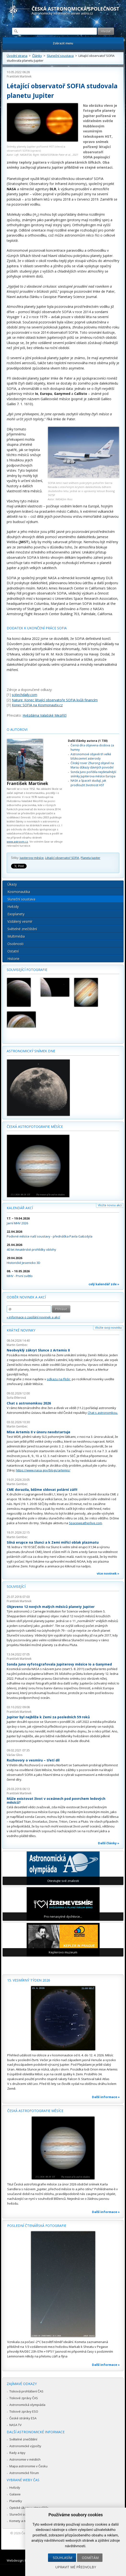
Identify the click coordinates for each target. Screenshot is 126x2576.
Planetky (15, 2501)
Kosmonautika (18, 891)
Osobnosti (15, 943)
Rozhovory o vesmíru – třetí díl (33, 1760)
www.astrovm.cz (17, 841)
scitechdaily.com (24, 694)
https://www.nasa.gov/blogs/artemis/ (43, 1470)
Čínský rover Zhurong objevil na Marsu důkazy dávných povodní (92, 765)
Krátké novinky (21, 1330)
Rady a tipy (17, 2453)
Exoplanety (15, 914)
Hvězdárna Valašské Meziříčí (44, 715)
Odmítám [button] (90, 2557)
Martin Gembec (17, 1345)
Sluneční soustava (60, 56)
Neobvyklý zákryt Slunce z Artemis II (38, 1350)
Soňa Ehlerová (16, 1398)
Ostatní (13, 951)
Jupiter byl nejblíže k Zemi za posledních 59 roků (48, 1717)
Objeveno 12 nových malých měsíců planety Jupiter (51, 1606)
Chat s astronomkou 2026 (29, 1403)
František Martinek (19, 76)
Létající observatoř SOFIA (62, 858)
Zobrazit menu (63, 43)
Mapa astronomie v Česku (28, 2466)
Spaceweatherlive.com (85, 1523)
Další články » (108, 1843)
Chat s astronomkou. (103, 1412)
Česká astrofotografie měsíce (35, 1126)
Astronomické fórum (24, 2473)
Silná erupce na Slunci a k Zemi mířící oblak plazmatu (53, 1542)
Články (37, 56)
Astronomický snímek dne (31, 1051)
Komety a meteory (22, 2521)
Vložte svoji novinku (108, 1328)
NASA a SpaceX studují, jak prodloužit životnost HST (88, 783)
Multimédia (16, 936)
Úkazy (12, 884)
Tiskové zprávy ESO (23, 2411)
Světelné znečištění (22, 929)
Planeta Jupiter (90, 858)
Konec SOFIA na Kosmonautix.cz (37, 705)
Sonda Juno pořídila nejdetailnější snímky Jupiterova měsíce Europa (93, 774)
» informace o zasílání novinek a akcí (33, 1317)
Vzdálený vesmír (19, 921)
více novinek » (108, 1573)
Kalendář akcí (20, 1208)
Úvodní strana (17, 56)
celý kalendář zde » (104, 1284)
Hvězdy (13, 906)
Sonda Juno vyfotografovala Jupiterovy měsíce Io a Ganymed (59, 1664)
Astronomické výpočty (25, 2446)
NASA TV (15, 2425)
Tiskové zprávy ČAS (23, 2398)
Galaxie (15, 2494)
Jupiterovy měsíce (32, 858)
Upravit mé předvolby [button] (75, 2567)
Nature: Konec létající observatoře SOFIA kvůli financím (55, 700)
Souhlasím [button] (62, 2557)
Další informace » (106, 2097)
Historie (13, 958)
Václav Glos (14, 1755)
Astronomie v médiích (25, 2459)
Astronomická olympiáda (27, 2405)
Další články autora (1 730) (88, 741)
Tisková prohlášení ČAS (26, 2391)
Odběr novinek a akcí (26, 1297)
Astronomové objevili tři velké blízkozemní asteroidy (91, 756)
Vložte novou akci (110, 1205)
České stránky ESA (22, 2418)
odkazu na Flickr (58, 1379)
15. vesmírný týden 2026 (28, 1980)
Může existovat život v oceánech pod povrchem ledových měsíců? (56, 1800)
